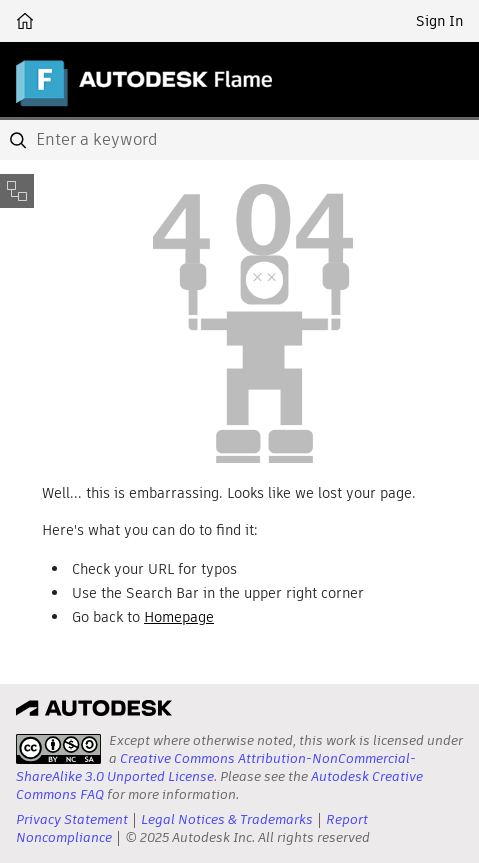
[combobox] (239, 140)
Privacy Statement (72, 819)
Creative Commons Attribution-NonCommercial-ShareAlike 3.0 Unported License (216, 767)
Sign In (439, 21)
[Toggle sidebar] (17, 191)
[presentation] (58, 749)
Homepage (179, 617)
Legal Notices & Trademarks (227, 819)
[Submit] (20, 140)
